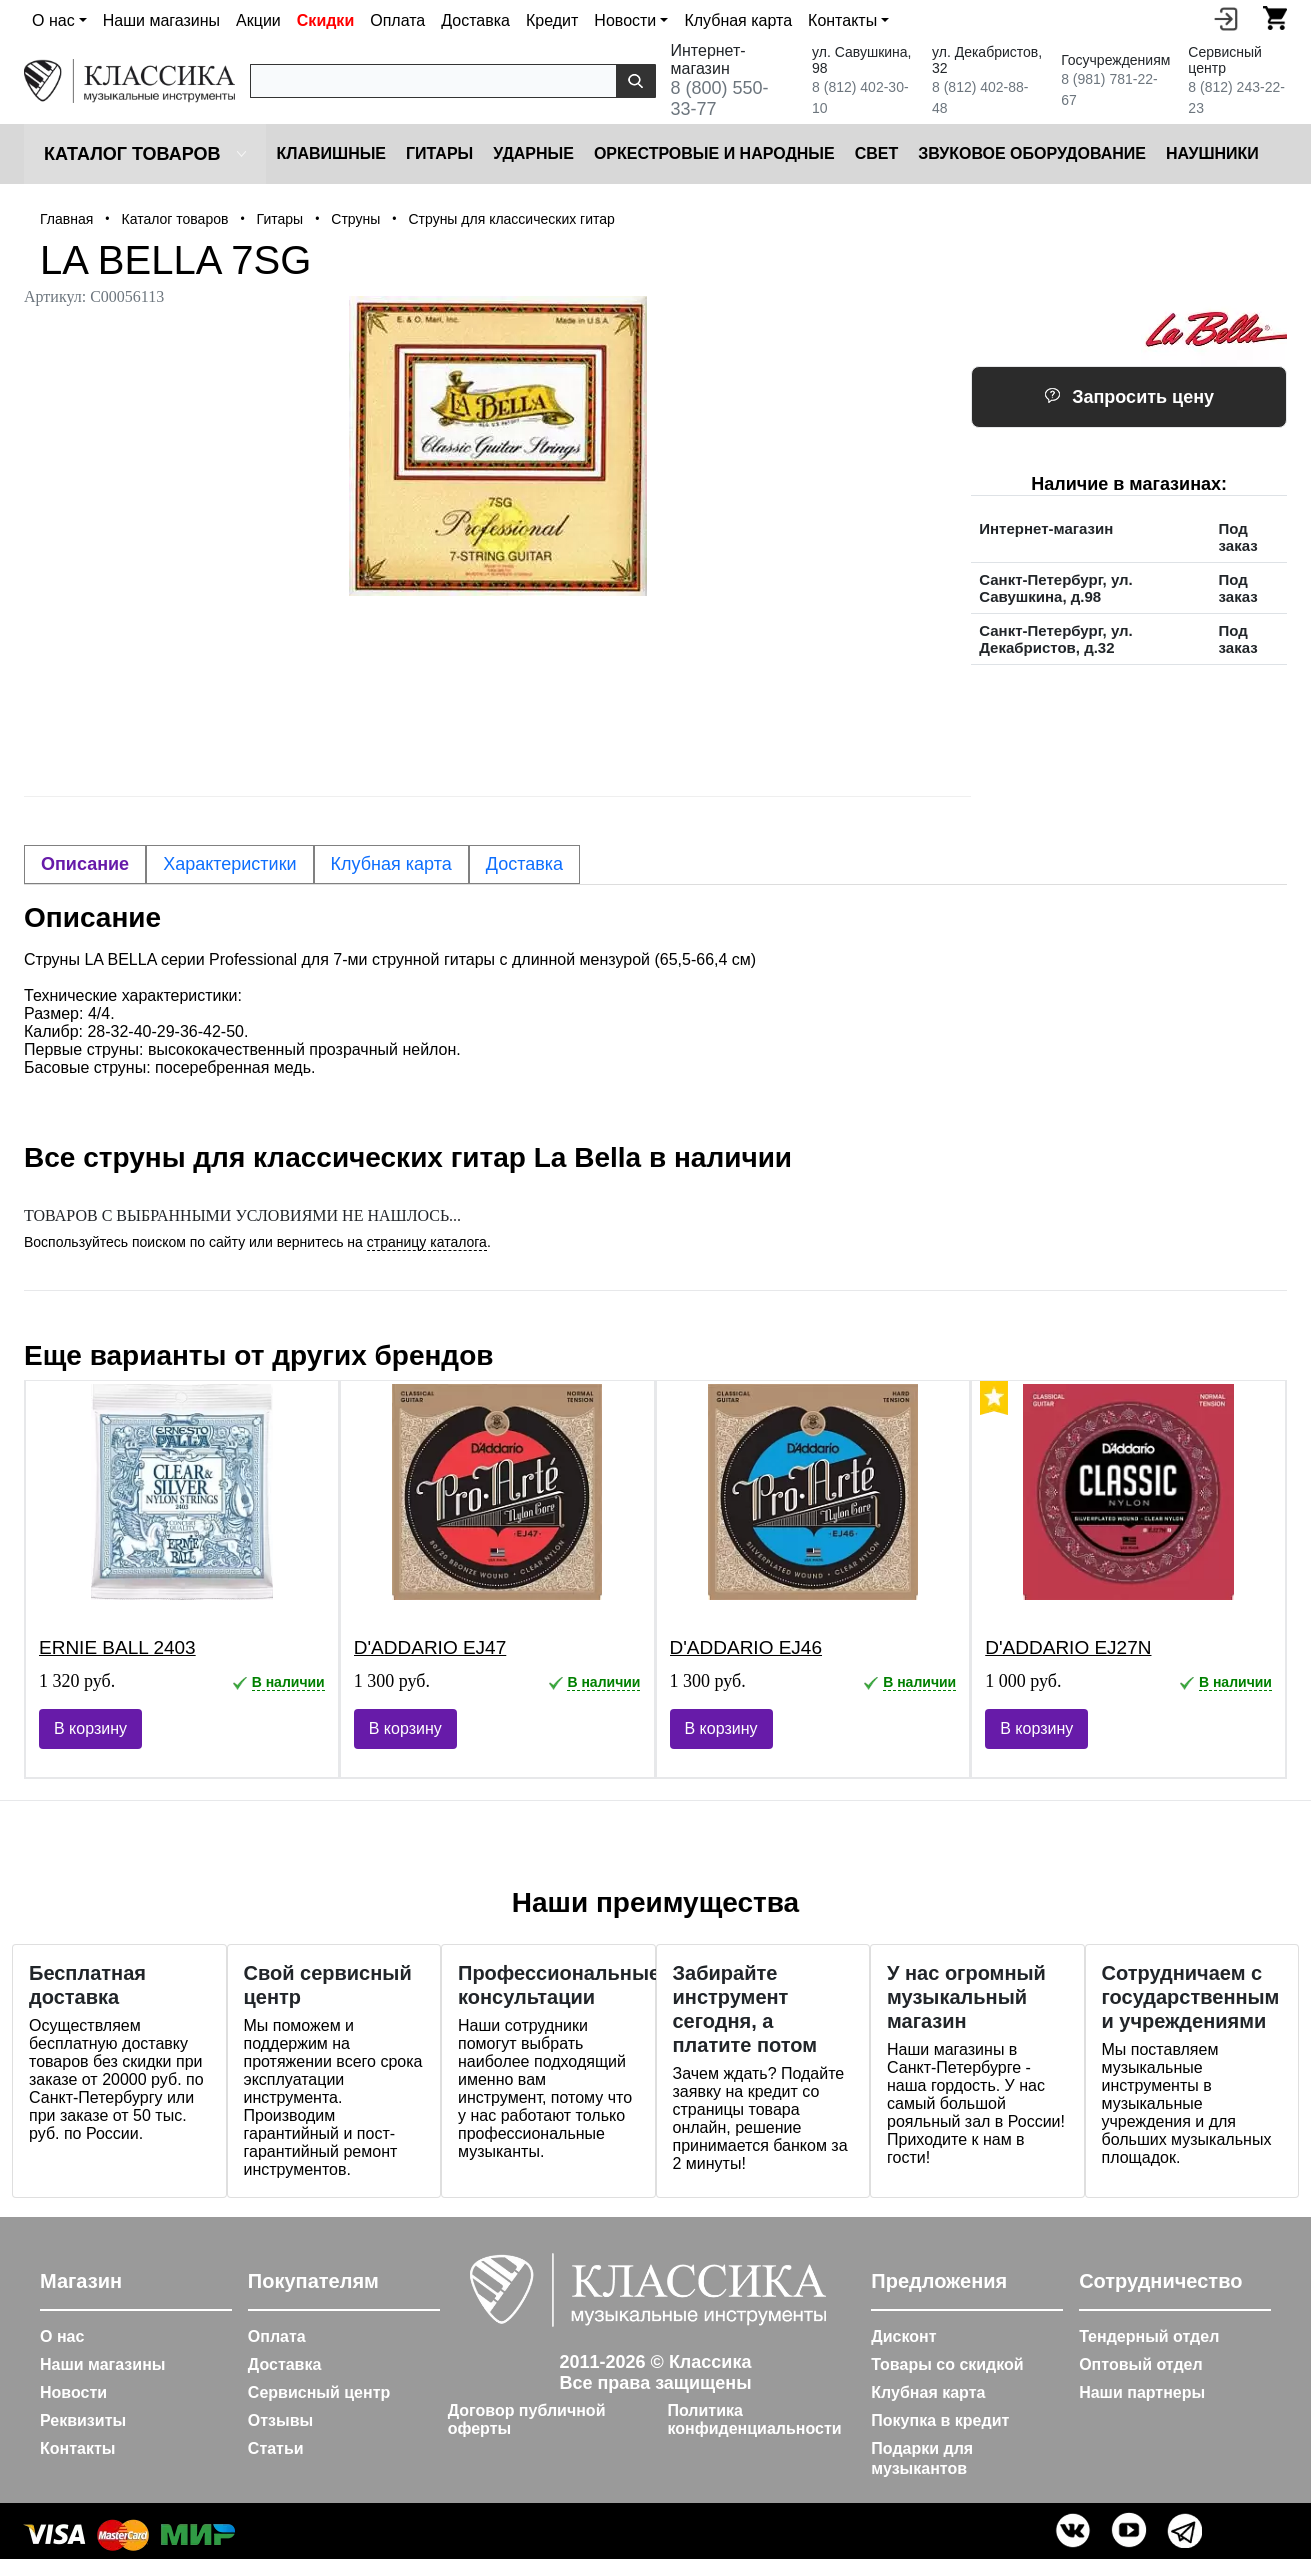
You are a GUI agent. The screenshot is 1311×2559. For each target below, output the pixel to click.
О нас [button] (53, 20)
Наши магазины (161, 20)
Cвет (877, 153)
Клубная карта (738, 20)
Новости (73, 2392)
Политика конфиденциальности (754, 2419)
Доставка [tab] (524, 864)
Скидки (325, 20)
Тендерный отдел (1149, 2336)
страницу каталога (427, 1242)
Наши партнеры (1142, 2392)
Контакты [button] (842, 20)
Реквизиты (83, 2420)
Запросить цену (1129, 397)
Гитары (439, 153)
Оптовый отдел (1141, 2364)
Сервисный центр (319, 2392)
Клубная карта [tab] (391, 864)
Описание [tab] (85, 864)
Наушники (1212, 153)
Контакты (77, 2448)
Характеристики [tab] (229, 864)
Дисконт (903, 2336)
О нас (62, 2336)
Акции (258, 20)
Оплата (397, 20)
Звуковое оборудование (1032, 153)
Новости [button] (625, 20)
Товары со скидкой (947, 2364)
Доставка (475, 20)
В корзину (90, 1728)
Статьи (276, 2448)
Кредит (552, 20)
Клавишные (331, 153)
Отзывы (280, 2420)
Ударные (533, 153)
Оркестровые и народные (714, 153)
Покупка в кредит (940, 2420)
